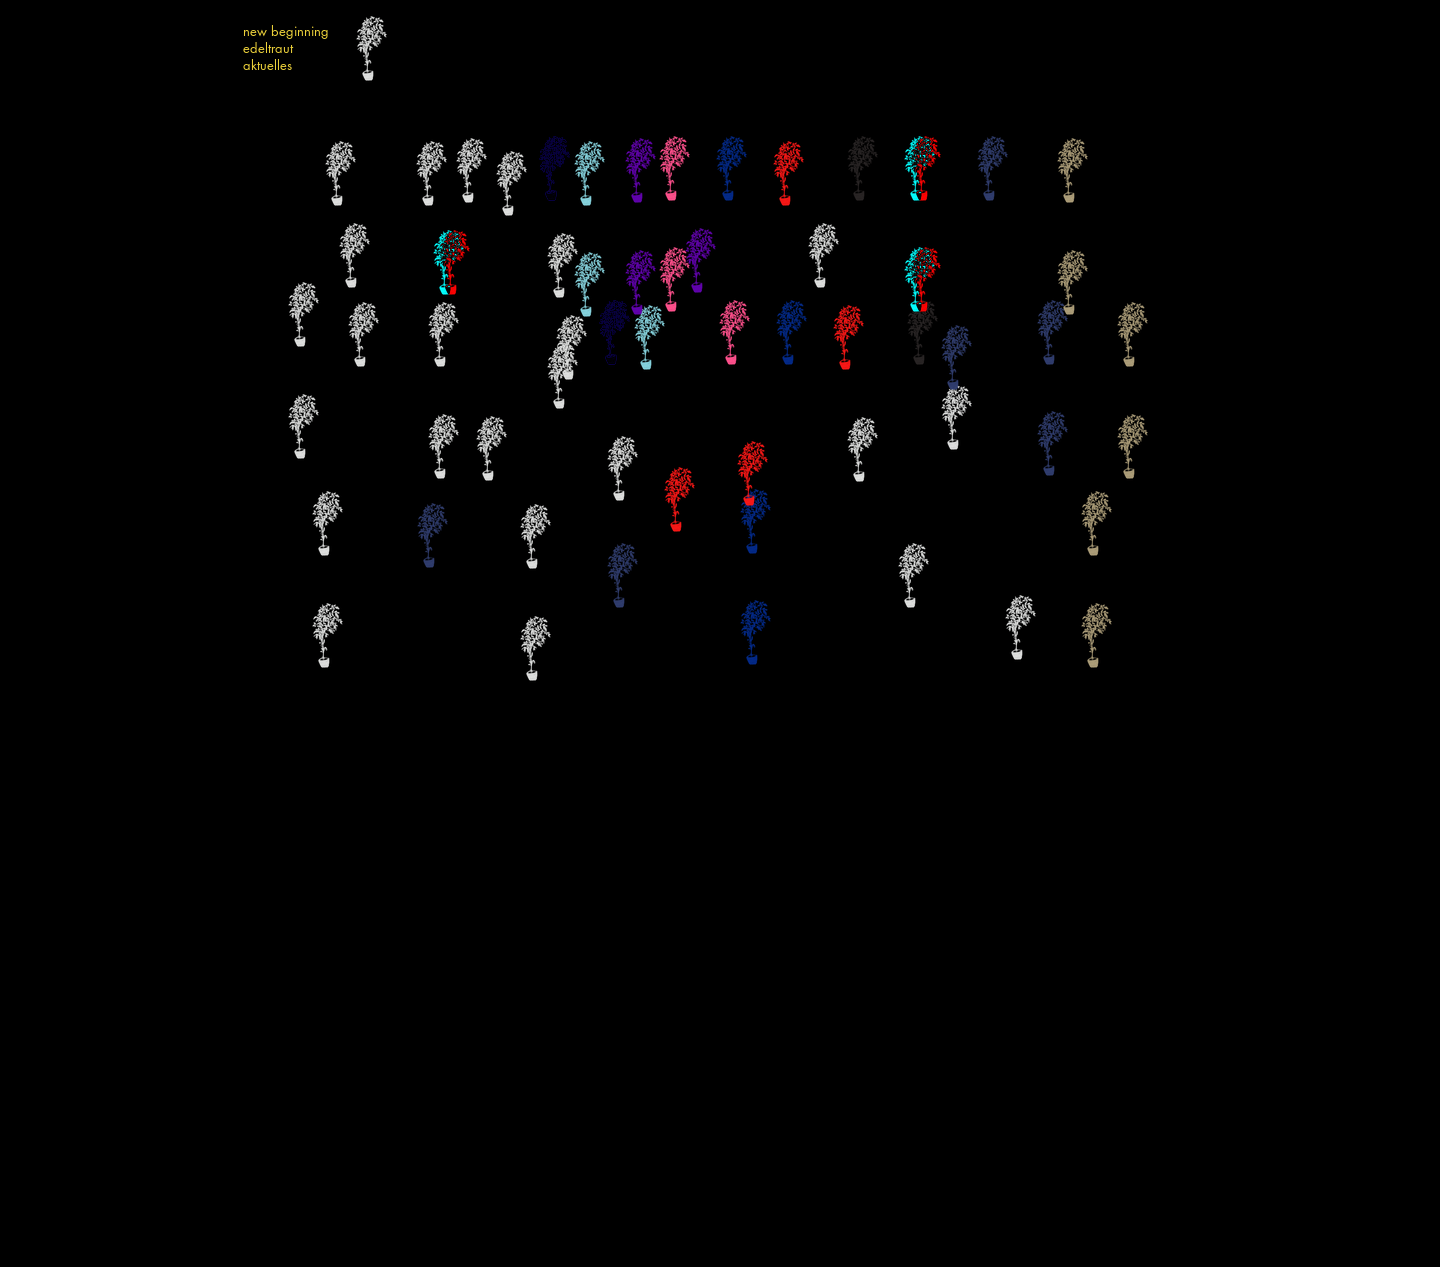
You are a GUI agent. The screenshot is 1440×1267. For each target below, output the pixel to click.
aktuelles (267, 65)
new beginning (286, 31)
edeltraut (268, 48)
